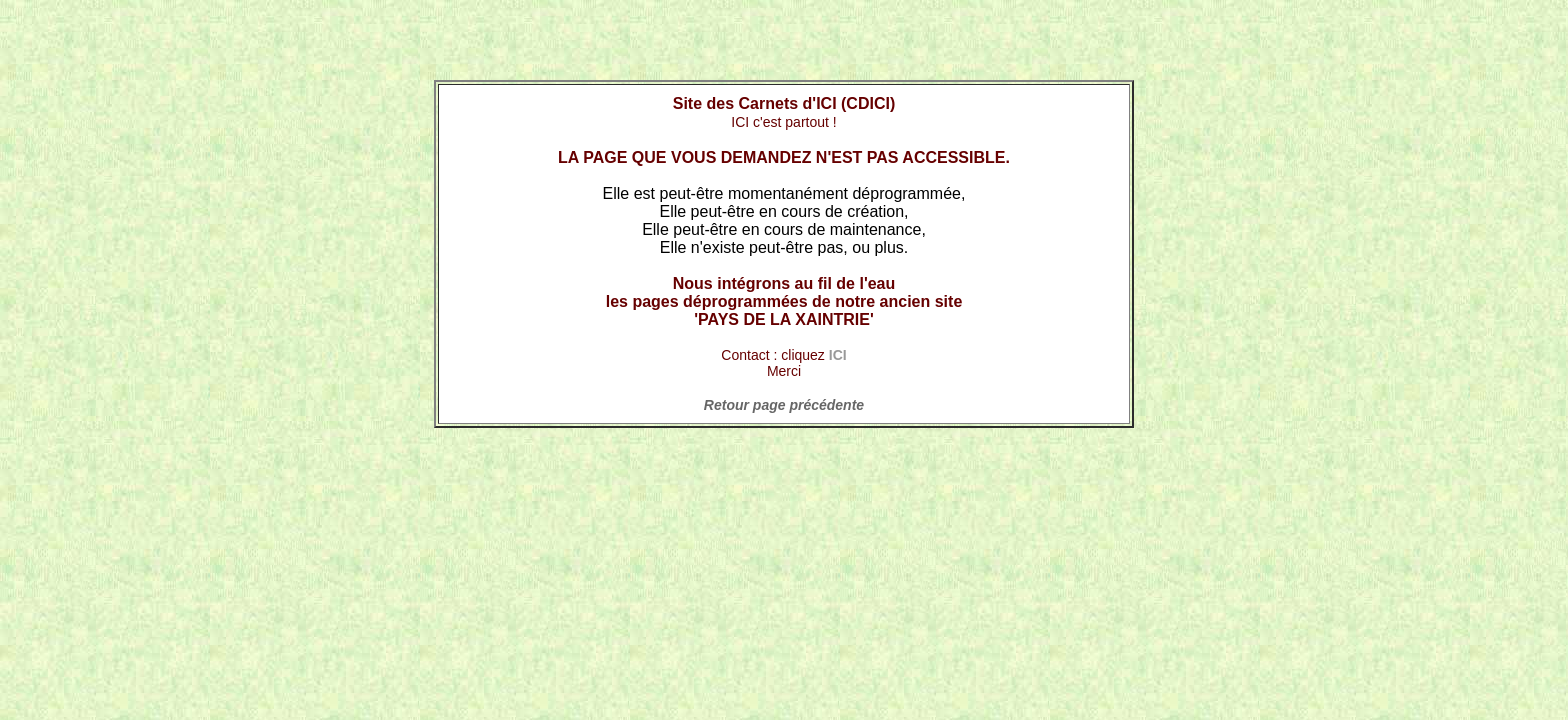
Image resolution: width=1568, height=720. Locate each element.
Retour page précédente (784, 405)
